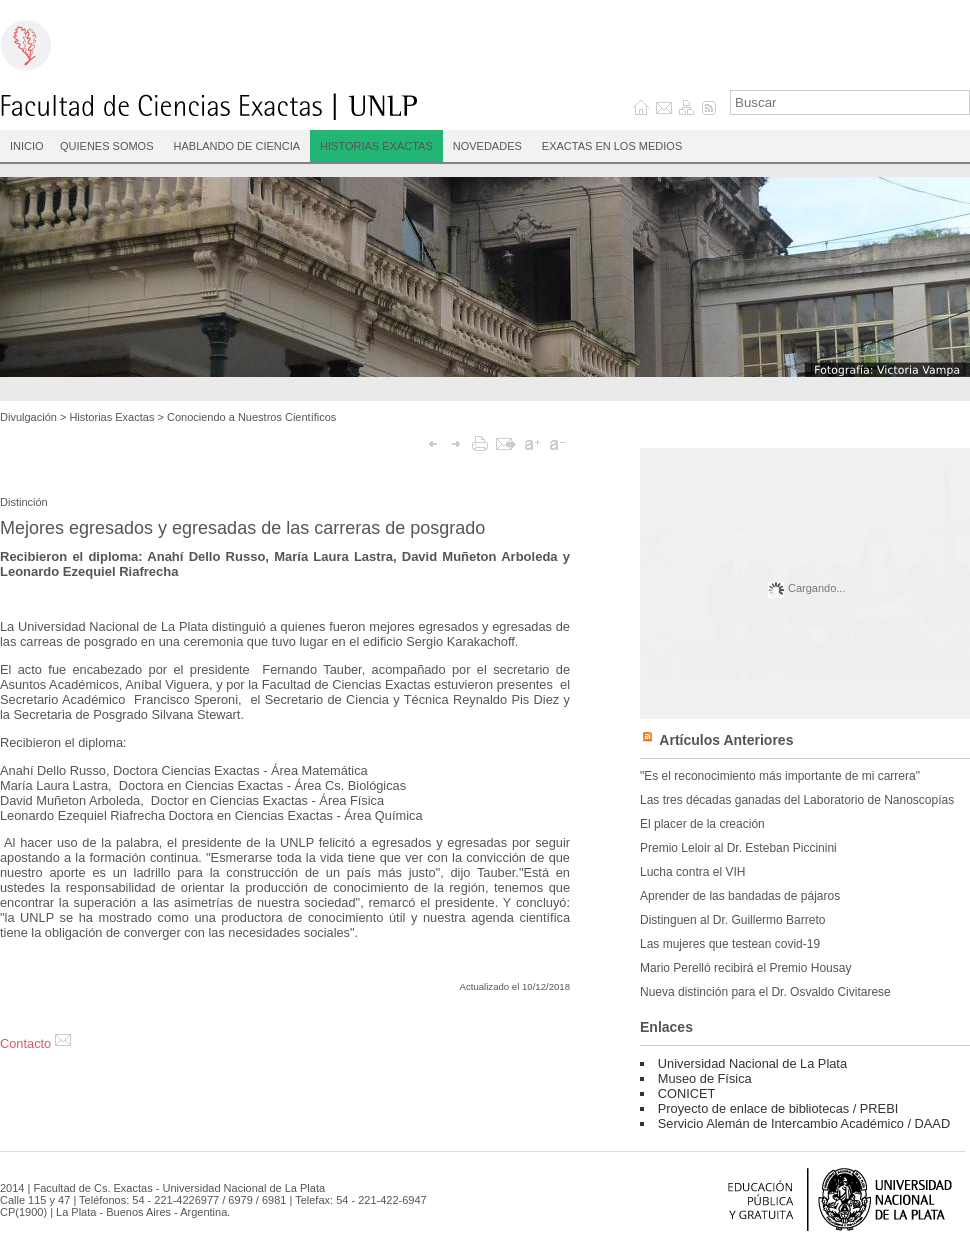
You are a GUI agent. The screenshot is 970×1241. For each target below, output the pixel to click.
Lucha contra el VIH (692, 872)
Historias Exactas (376, 146)
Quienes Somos (107, 146)
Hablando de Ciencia (237, 146)
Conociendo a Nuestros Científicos (251, 417)
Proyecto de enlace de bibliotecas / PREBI (778, 1108)
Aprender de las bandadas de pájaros (740, 896)
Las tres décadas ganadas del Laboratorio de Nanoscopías (797, 800)
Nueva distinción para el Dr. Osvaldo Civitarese (765, 992)
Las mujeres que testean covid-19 (730, 944)
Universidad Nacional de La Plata (752, 1063)
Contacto (35, 1043)
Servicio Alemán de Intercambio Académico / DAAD (804, 1123)
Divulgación (28, 417)
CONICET (687, 1093)
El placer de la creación (702, 824)
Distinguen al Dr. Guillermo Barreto (732, 920)
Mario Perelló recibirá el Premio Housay (745, 968)
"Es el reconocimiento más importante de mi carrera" (780, 776)
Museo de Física (705, 1078)
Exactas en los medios (612, 146)
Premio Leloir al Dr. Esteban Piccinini (738, 848)
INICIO (27, 146)
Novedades (487, 146)
